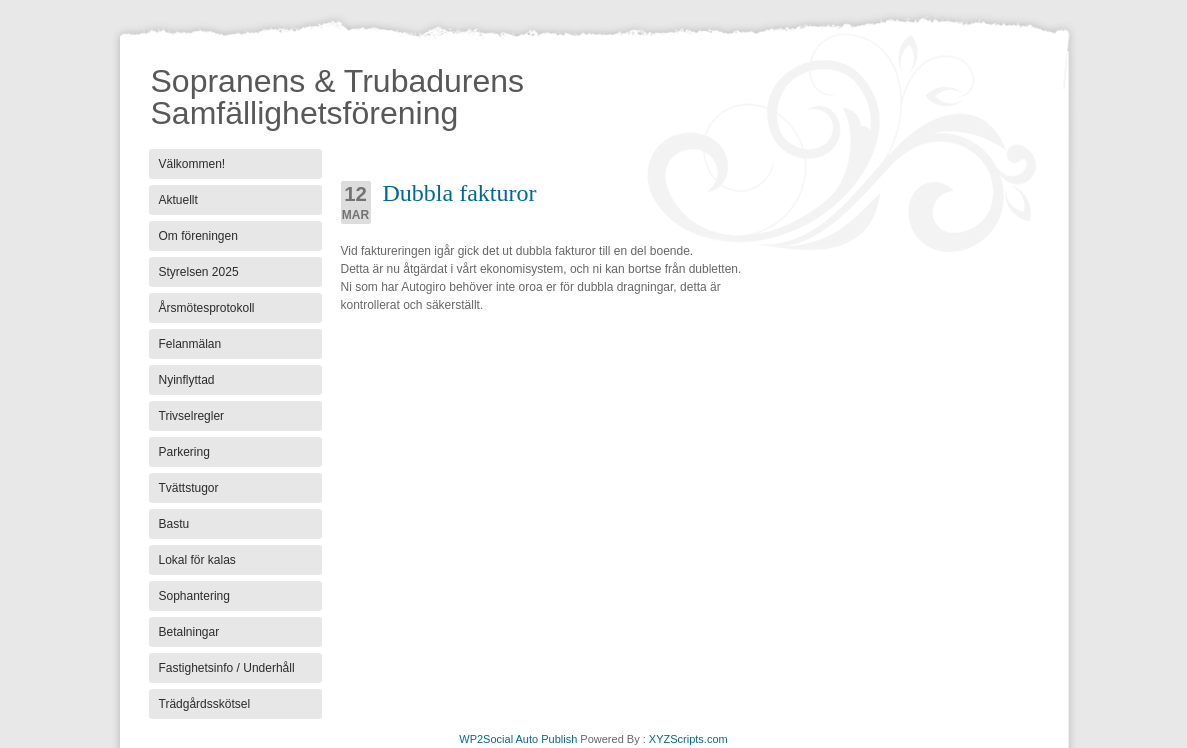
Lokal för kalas (197, 560)
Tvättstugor (189, 488)
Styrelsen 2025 (199, 272)
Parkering (184, 452)
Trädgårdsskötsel (205, 704)
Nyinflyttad (187, 380)
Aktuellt (178, 200)
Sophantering (194, 596)
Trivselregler (192, 416)
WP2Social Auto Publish (518, 739)
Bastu (174, 524)
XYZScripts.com (688, 739)
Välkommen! (192, 164)
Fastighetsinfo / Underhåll (227, 668)
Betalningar (189, 632)
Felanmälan (190, 344)
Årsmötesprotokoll (207, 308)
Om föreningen (198, 236)
